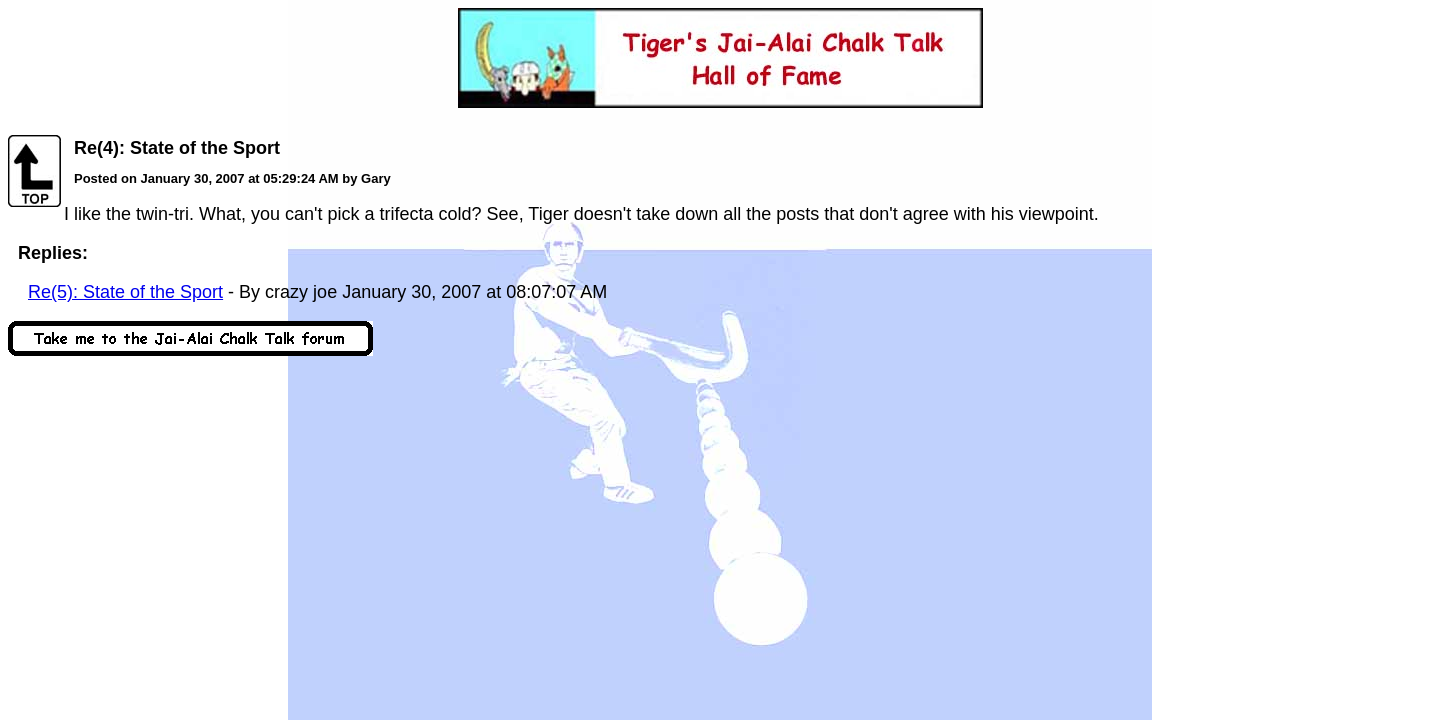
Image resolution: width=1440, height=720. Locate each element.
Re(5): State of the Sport (125, 292)
